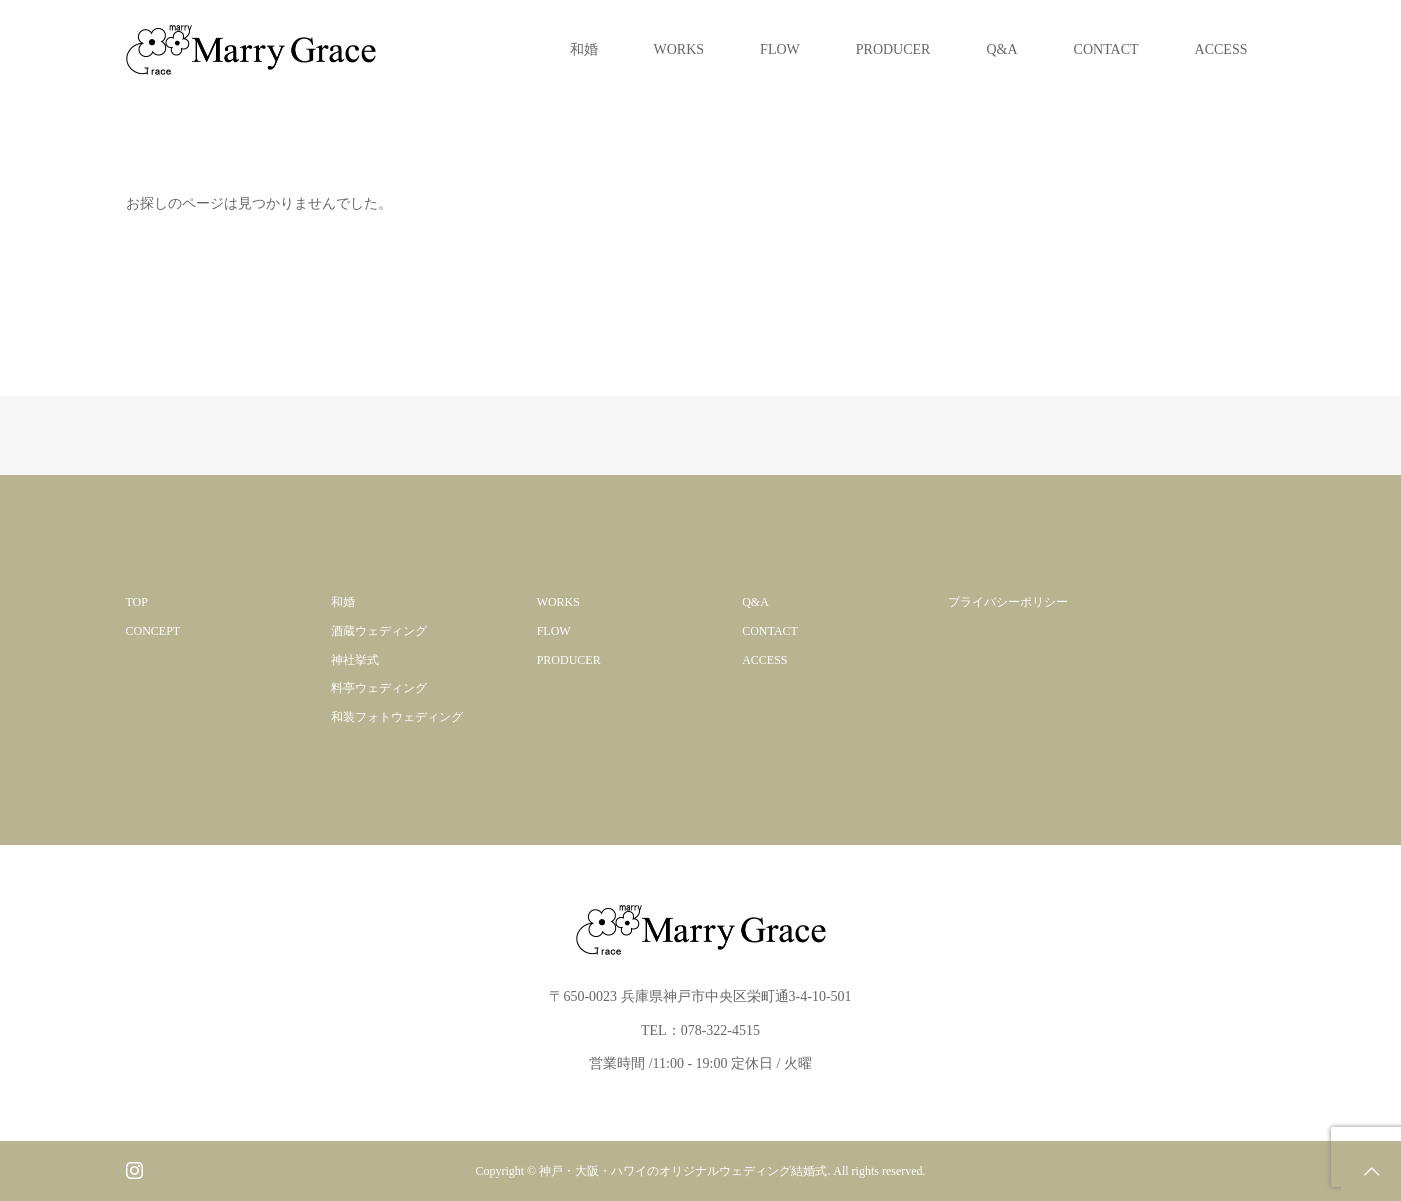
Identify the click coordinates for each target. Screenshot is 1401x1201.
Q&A (1001, 49)
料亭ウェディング (379, 688)
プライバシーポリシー (1008, 602)
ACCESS (1221, 49)
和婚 (584, 49)
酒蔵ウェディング (379, 631)
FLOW (780, 49)
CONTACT (1106, 49)
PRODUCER (893, 49)
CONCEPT (153, 631)
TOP (137, 602)
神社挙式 (355, 660)
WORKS (679, 49)
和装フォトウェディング (397, 717)
